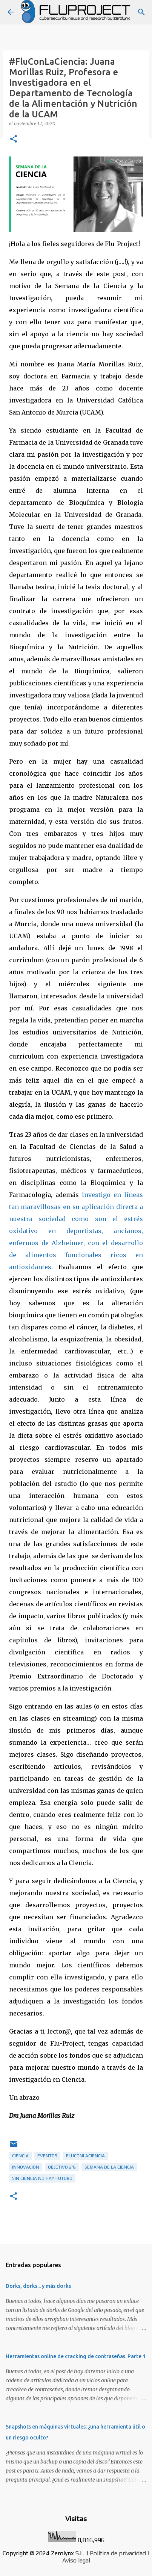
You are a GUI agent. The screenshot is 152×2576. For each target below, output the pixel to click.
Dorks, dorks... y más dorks (38, 2286)
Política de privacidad (118, 2553)
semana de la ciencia (109, 2167)
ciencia (20, 2155)
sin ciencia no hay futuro (42, 2178)
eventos (47, 2155)
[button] (13, 139)
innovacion (25, 2167)
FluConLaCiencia (85, 2155)
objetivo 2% (62, 2167)
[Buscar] (141, 12)
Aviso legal (76, 2560)
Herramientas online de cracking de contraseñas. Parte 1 (76, 2356)
